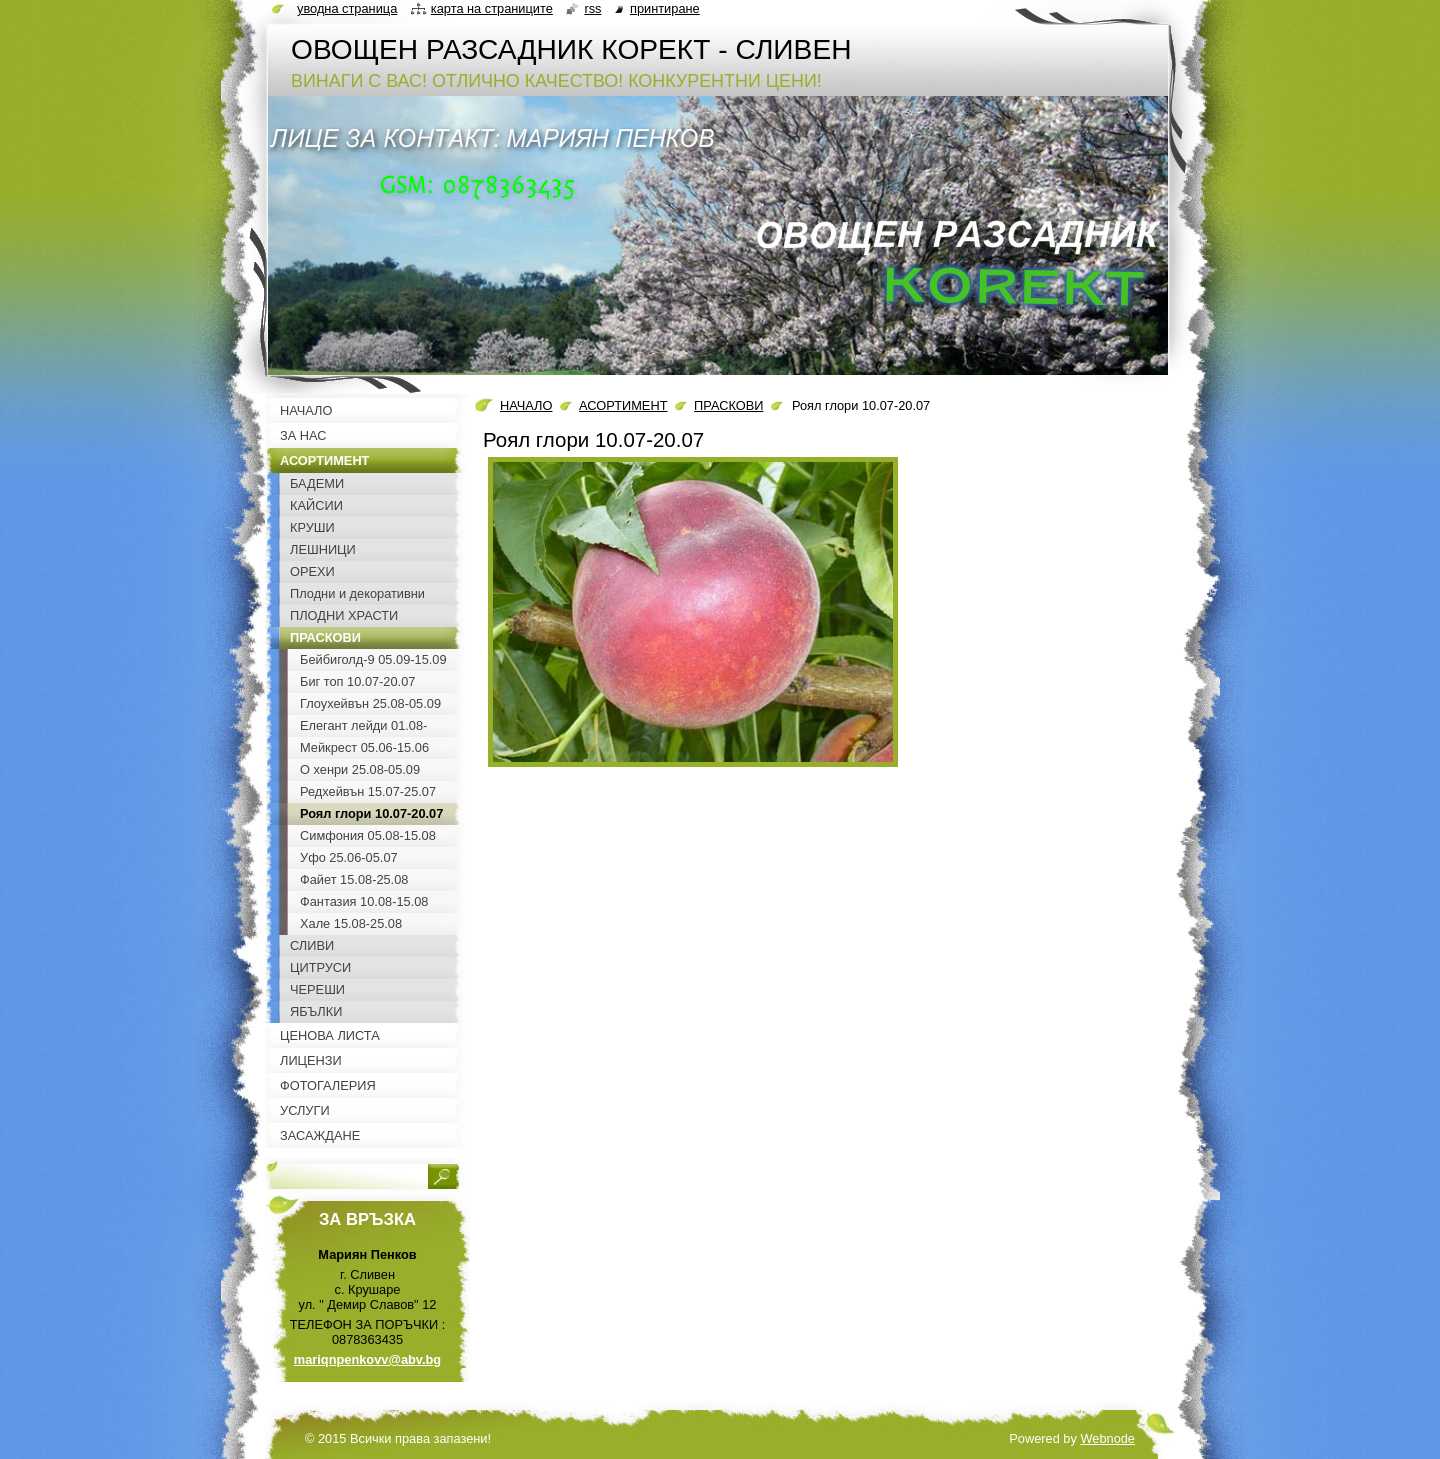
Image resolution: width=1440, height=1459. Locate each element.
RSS (592, 8)
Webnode (1107, 1438)
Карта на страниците (492, 8)
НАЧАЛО (526, 405)
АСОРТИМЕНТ (623, 405)
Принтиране (665, 8)
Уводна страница (347, 8)
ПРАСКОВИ (728, 405)
